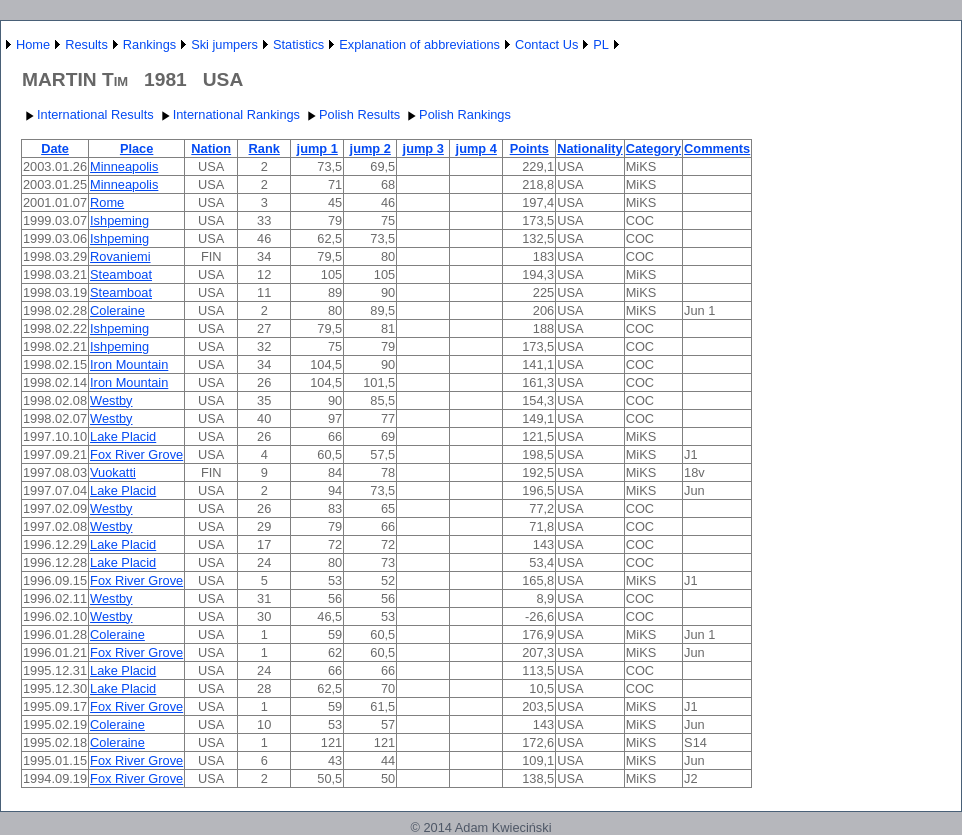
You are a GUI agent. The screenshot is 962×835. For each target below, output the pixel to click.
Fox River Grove (136, 454)
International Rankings (228, 114)
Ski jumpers (224, 44)
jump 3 (423, 148)
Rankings (149, 44)
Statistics (298, 44)
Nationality (589, 148)
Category (653, 148)
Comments (717, 148)
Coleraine (117, 310)
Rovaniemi (120, 256)
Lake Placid (123, 436)
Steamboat (121, 274)
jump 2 (370, 148)
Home (33, 44)
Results (86, 44)
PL (601, 44)
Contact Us (546, 44)
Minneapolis (124, 166)
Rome (107, 202)
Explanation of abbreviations (419, 44)
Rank (264, 148)
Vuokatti (113, 472)
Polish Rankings (457, 114)
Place (136, 148)
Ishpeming (119, 220)
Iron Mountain (129, 364)
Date (55, 148)
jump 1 (317, 148)
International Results (87, 114)
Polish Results (351, 114)
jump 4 (476, 148)
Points (529, 148)
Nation (211, 148)
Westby (111, 400)
